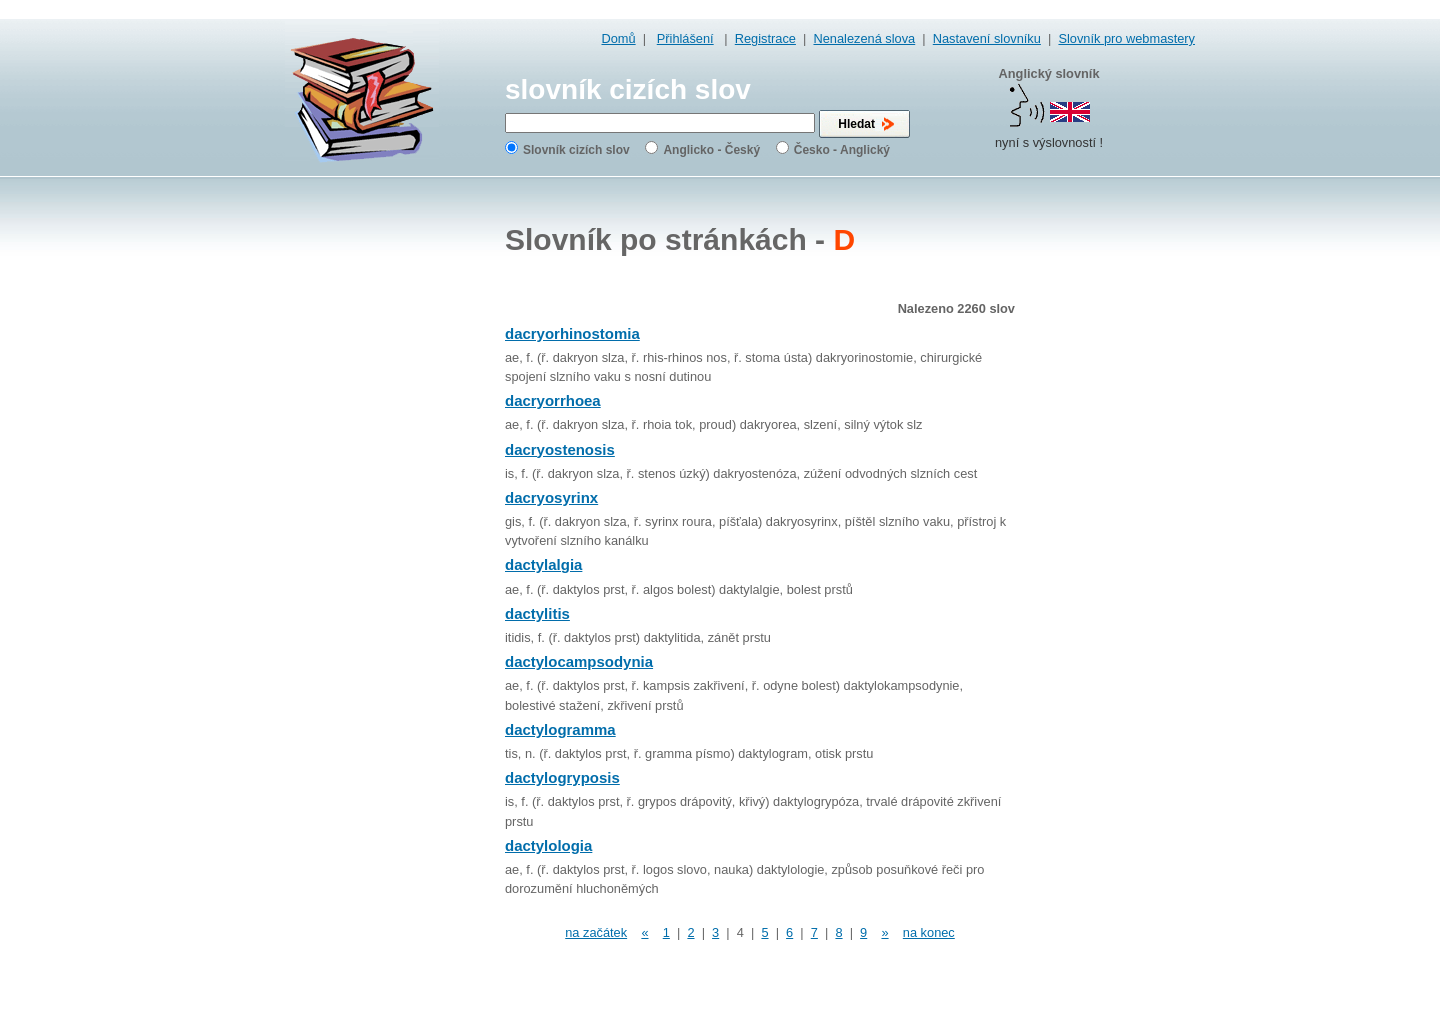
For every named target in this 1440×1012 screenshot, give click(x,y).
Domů (619, 38)
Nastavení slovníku (987, 38)
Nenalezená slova (864, 38)
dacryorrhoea (553, 400)
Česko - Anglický (842, 150)
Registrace (765, 38)
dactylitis (537, 613)
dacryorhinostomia (572, 333)
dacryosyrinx (551, 497)
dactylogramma (560, 729)
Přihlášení (685, 38)
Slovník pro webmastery (1126, 38)
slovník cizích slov (628, 89)
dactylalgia (543, 564)
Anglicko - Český (711, 150)
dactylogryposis (562, 777)
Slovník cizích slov (576, 150)
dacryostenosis (560, 449)
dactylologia (548, 845)
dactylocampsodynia (579, 661)
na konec (929, 932)
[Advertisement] (1115, 500)
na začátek (596, 932)
